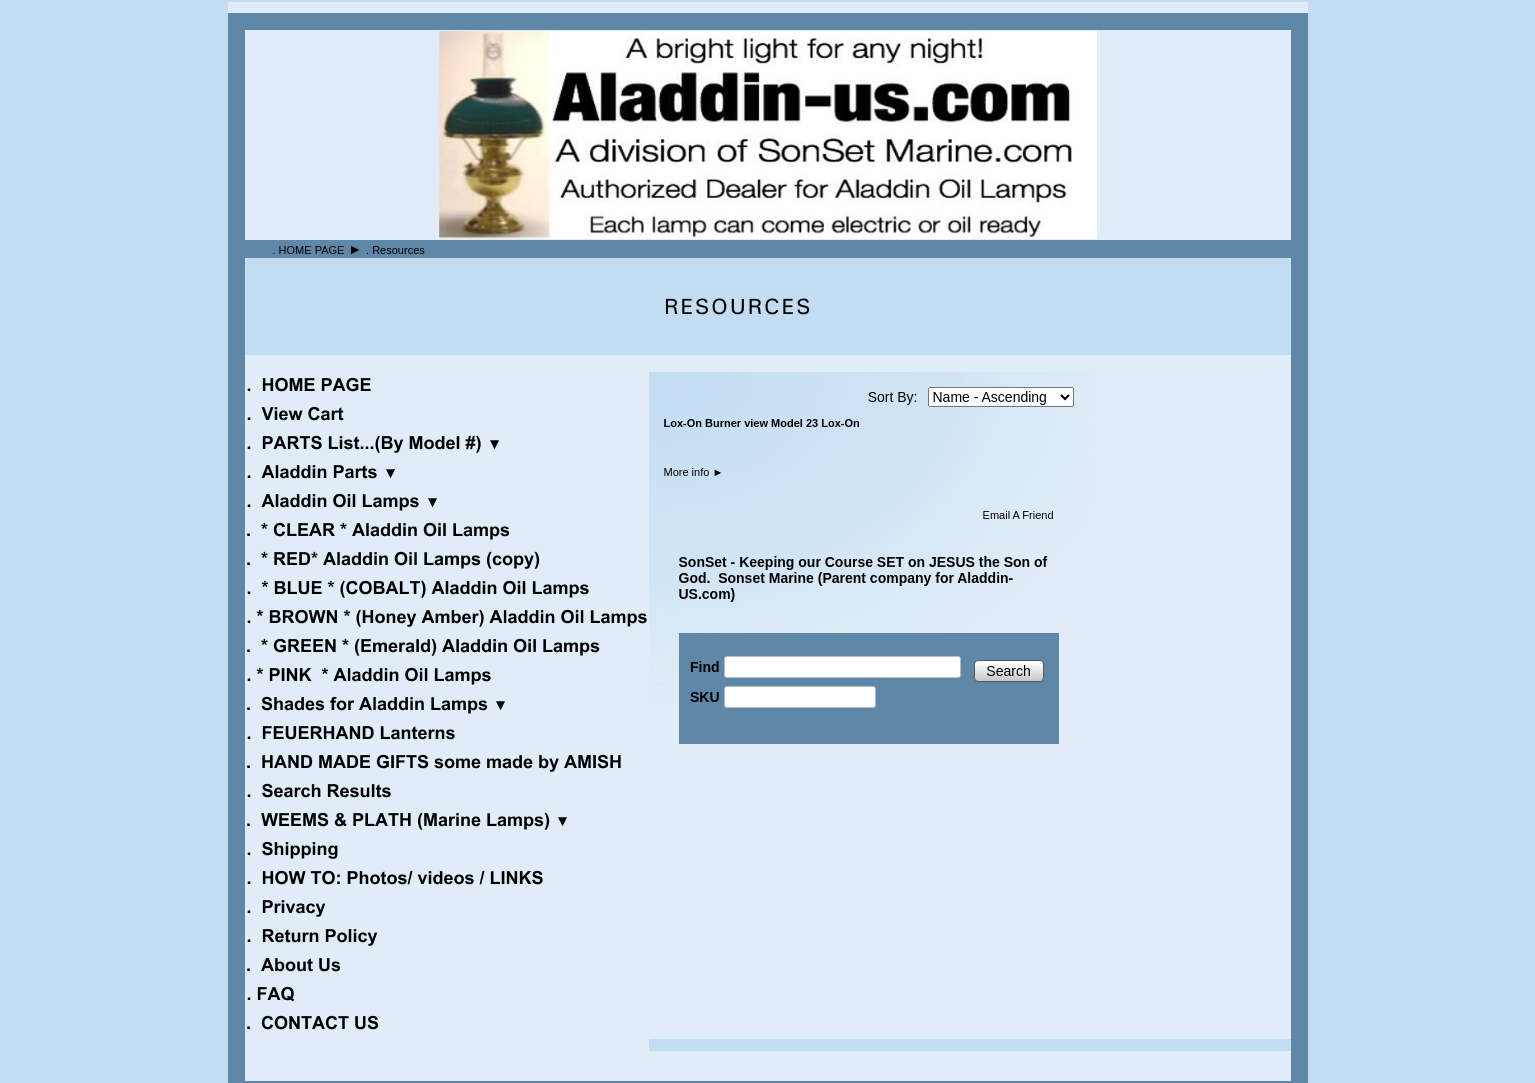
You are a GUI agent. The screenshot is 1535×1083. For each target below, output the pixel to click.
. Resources (395, 250)
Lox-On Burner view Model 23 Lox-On (762, 423)
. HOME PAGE (309, 250)
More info (694, 472)
